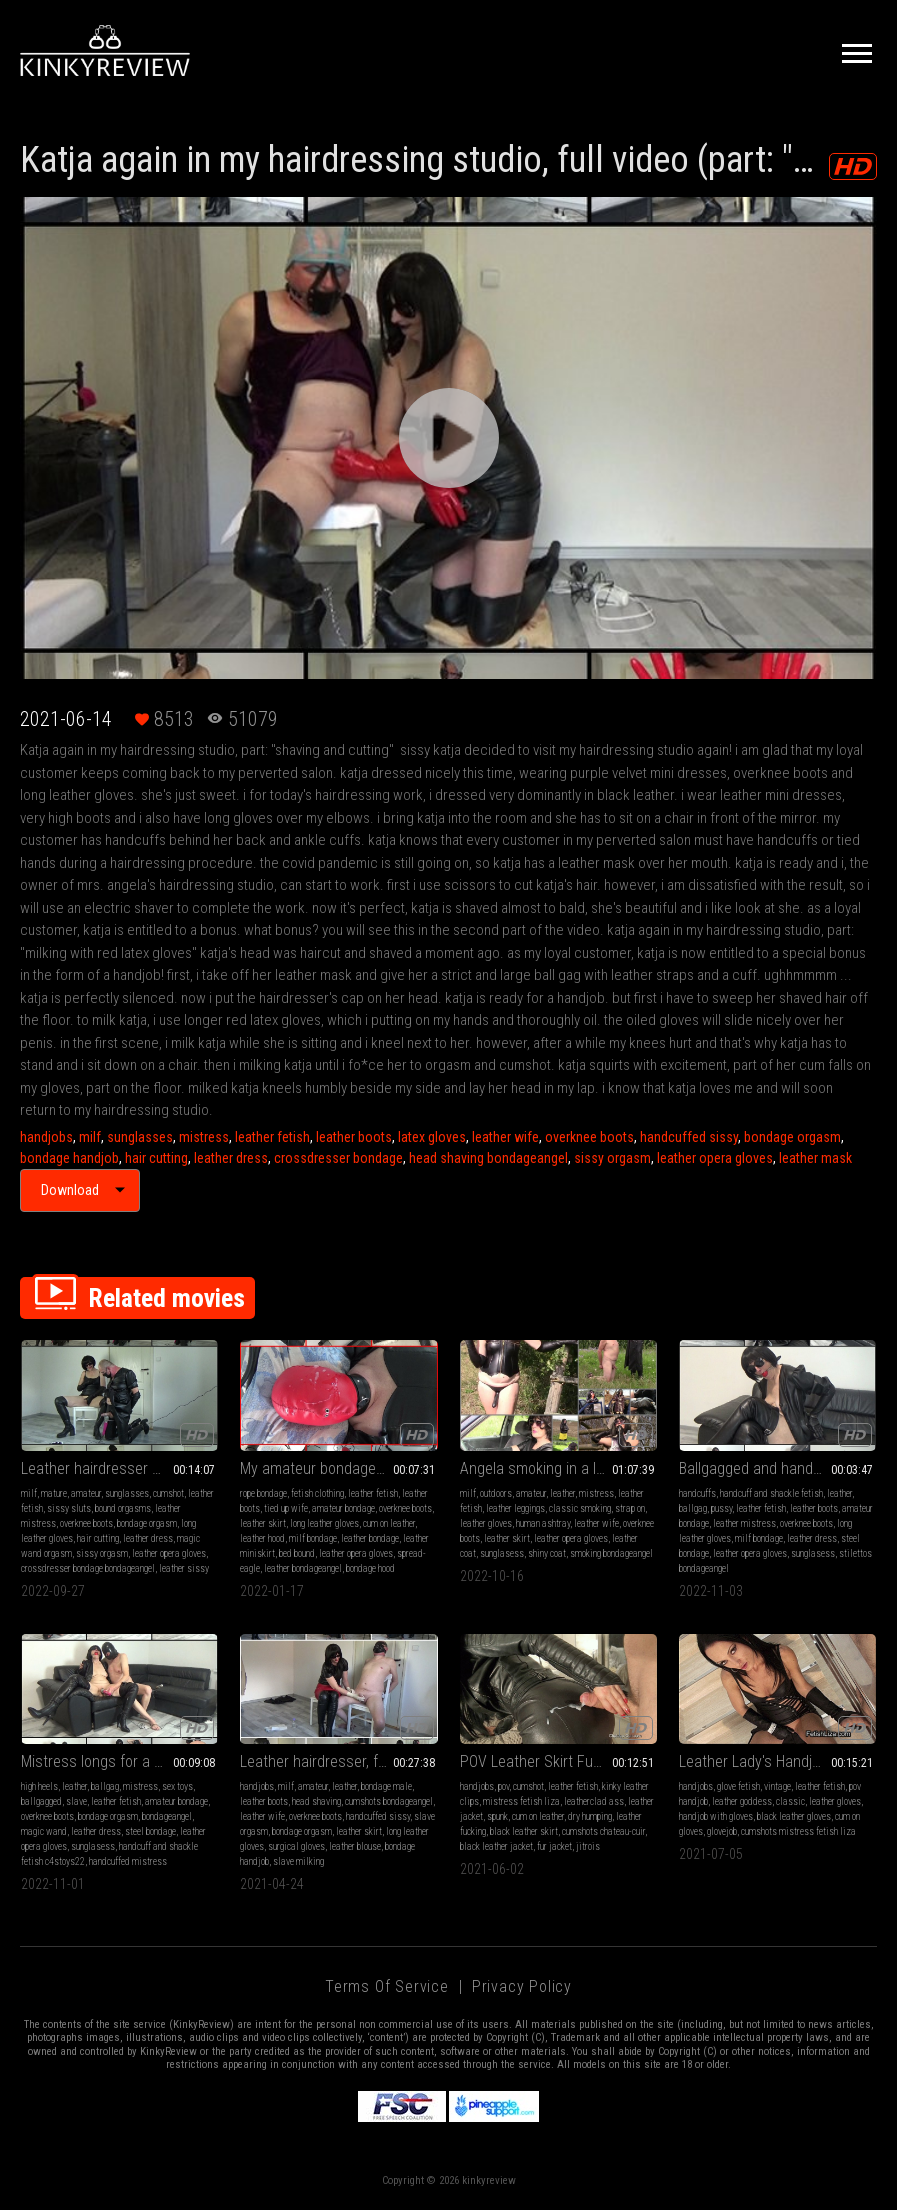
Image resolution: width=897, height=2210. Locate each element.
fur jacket (554, 1846)
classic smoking (580, 1508)
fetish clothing (317, 1493)
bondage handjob (69, 1158)
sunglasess (502, 1553)
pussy (721, 1508)
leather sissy (184, 1568)
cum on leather (389, 1523)
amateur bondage (343, 1508)
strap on (630, 1508)
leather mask (815, 1158)
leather (562, 1493)
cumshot (168, 1493)
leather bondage (370, 1538)
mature (54, 1493)
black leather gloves (794, 1816)
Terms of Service (387, 1986)
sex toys (177, 1786)
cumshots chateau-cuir (603, 1831)
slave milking (298, 1861)
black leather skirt (524, 1831)
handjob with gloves (716, 1816)
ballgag (693, 1508)
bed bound (297, 1553)
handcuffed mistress (128, 1861)
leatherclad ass (594, 1801)
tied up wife (286, 1508)
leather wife (505, 1137)
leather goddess (742, 1801)
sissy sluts (69, 1508)
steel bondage (150, 1831)
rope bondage (263, 1493)
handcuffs (697, 1493)
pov (503, 1786)
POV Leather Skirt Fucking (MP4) (558, 1761)
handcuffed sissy (689, 1137)
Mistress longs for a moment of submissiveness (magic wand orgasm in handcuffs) (119, 1761)
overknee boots (589, 1137)
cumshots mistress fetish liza (798, 1831)
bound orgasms (123, 1508)
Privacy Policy (522, 1986)
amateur (86, 1493)
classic (790, 1801)
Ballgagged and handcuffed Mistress (777, 1468)
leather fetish (272, 1137)
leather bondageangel (303, 1568)
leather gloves (486, 1523)
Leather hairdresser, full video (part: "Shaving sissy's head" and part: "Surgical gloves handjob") (338, 1761)
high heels (39, 1786)
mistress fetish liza (521, 1801)
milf (90, 1137)
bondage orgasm (792, 1137)
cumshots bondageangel (389, 1801)
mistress (204, 1137)
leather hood (262, 1538)
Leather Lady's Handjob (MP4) (774, 1761)
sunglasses (140, 1137)
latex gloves (432, 1137)
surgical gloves (296, 1846)
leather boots (354, 1137)
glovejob (722, 1831)
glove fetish (738, 1786)
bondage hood (370, 1568)
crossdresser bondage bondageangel (88, 1568)
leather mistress (744, 1523)
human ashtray (543, 1523)
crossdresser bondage (338, 1158)
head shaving (316, 1801)
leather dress (231, 1158)
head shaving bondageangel (488, 1158)
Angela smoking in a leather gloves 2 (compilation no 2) (558, 1468)
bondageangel (167, 1816)
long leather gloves (324, 1523)
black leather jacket (496, 1846)
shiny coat (547, 1553)
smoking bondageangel (611, 1553)
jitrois (588, 1846)
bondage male (386, 1786)
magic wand (44, 1831)
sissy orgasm (612, 1158)
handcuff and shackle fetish (771, 1493)
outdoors (496, 1493)
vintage (777, 1786)
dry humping (590, 1816)
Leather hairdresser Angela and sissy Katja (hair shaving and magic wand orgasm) (119, 1468)
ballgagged (41, 1801)
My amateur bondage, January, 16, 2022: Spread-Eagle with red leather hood (338, 1468)
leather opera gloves (715, 1158)
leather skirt (263, 1523)
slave (76, 1801)
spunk (497, 1816)
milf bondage (313, 1538)
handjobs (46, 1137)
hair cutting (156, 1158)
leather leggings (515, 1508)
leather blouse (355, 1846)
